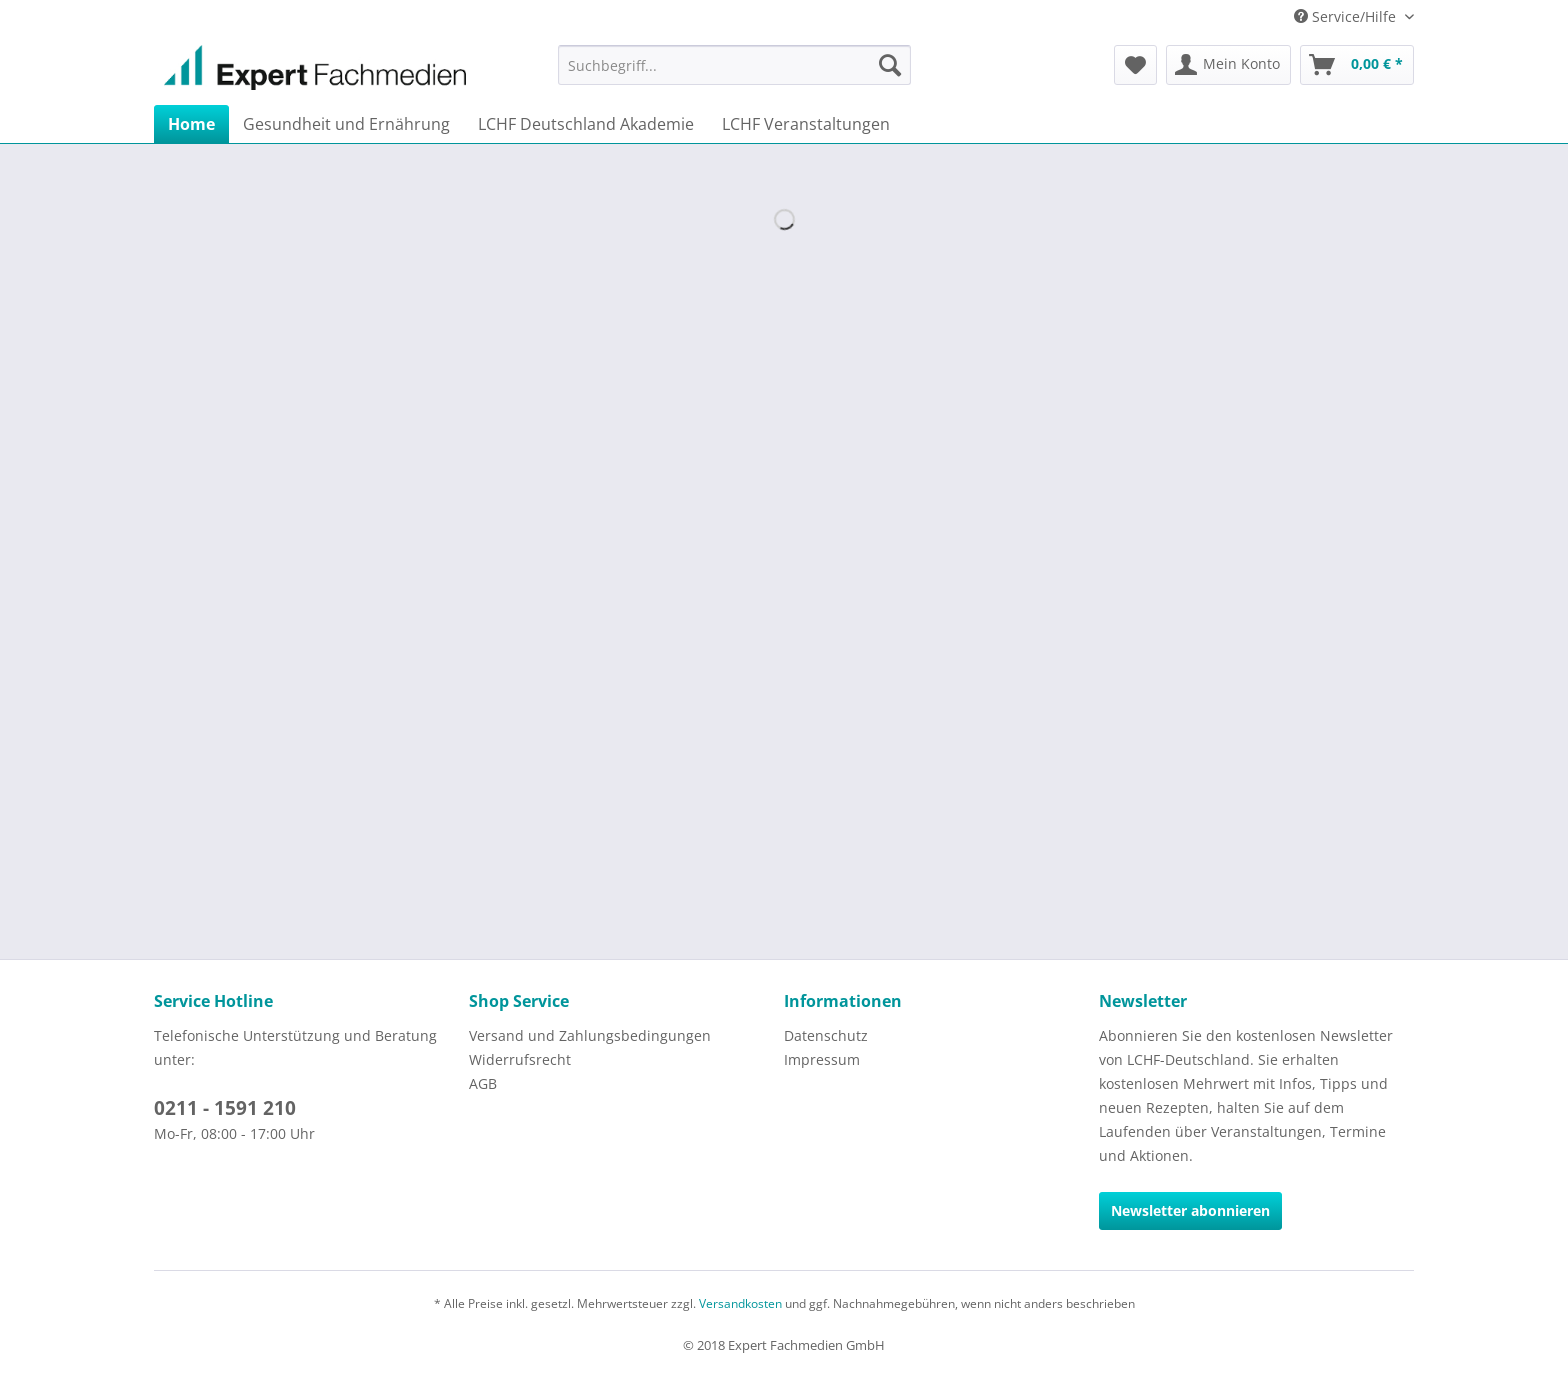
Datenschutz (826, 1035)
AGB (483, 1083)
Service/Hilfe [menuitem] (1347, 16)
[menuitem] (734, 65)
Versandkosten (740, 1303)
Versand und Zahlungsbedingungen (590, 1035)
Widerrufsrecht (520, 1059)
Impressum (822, 1059)
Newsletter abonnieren (1190, 1210)
